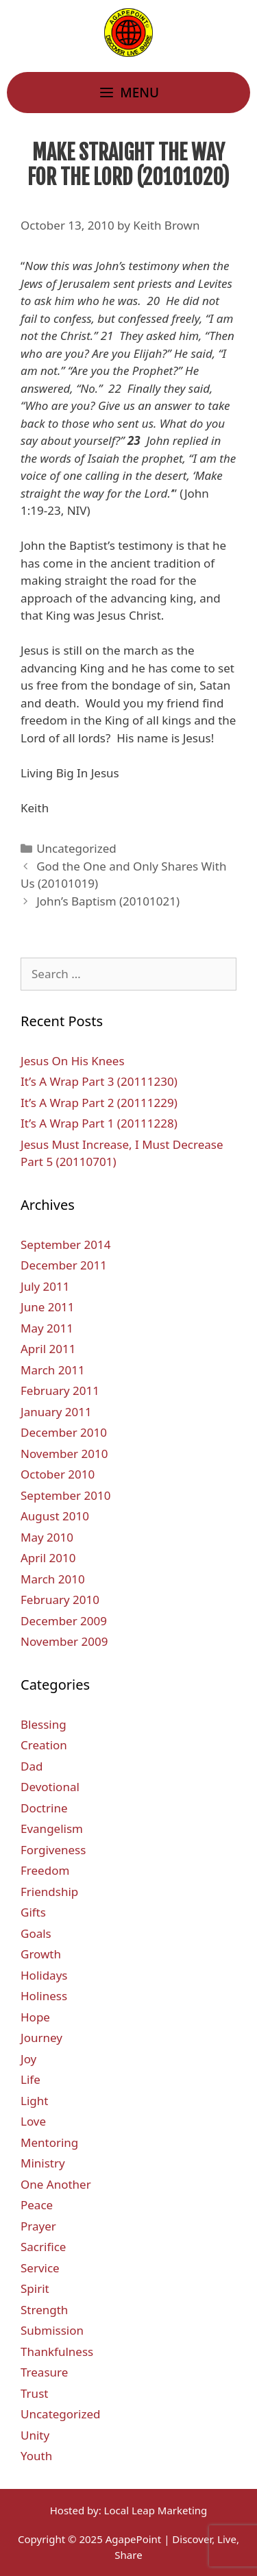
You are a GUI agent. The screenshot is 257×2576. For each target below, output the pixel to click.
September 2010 (65, 1495)
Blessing (43, 1724)
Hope (35, 2017)
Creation (44, 1745)
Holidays (44, 1975)
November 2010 (64, 1453)
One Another (56, 2184)
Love (33, 2121)
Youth (36, 2456)
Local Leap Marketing (156, 2510)
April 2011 (48, 1349)
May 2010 (47, 1537)
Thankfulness (57, 2351)
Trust (34, 2393)
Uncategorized (76, 848)
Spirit (35, 2288)
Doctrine (44, 1808)
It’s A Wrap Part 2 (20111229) (99, 1102)
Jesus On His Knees (73, 1061)
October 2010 (58, 1474)
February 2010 (60, 1599)
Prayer (38, 2226)
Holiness (44, 1996)
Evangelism (52, 1828)
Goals (36, 1933)
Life (30, 2079)
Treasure (44, 2372)
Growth (41, 1954)
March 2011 (53, 1370)
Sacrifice (43, 2247)
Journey (41, 2037)
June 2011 (48, 1307)
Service (40, 2268)
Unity (35, 2435)
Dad (31, 1766)
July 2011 (45, 1286)
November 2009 (64, 1641)
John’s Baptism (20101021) (108, 901)
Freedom (45, 1870)
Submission (52, 2330)
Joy (28, 2059)
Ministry (43, 2163)
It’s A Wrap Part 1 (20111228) (99, 1123)
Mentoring (49, 2142)
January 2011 (56, 1412)
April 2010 (48, 1558)
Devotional (50, 1787)
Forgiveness (53, 1850)
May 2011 (47, 1328)
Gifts (33, 1912)
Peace (37, 2205)
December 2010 (64, 1432)
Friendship (49, 1891)
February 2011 (60, 1390)
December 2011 (64, 1265)
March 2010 (53, 1579)
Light (34, 2101)
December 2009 (64, 1621)
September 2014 (65, 1244)
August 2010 (55, 1516)
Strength (44, 2310)
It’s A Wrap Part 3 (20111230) (99, 1081)
